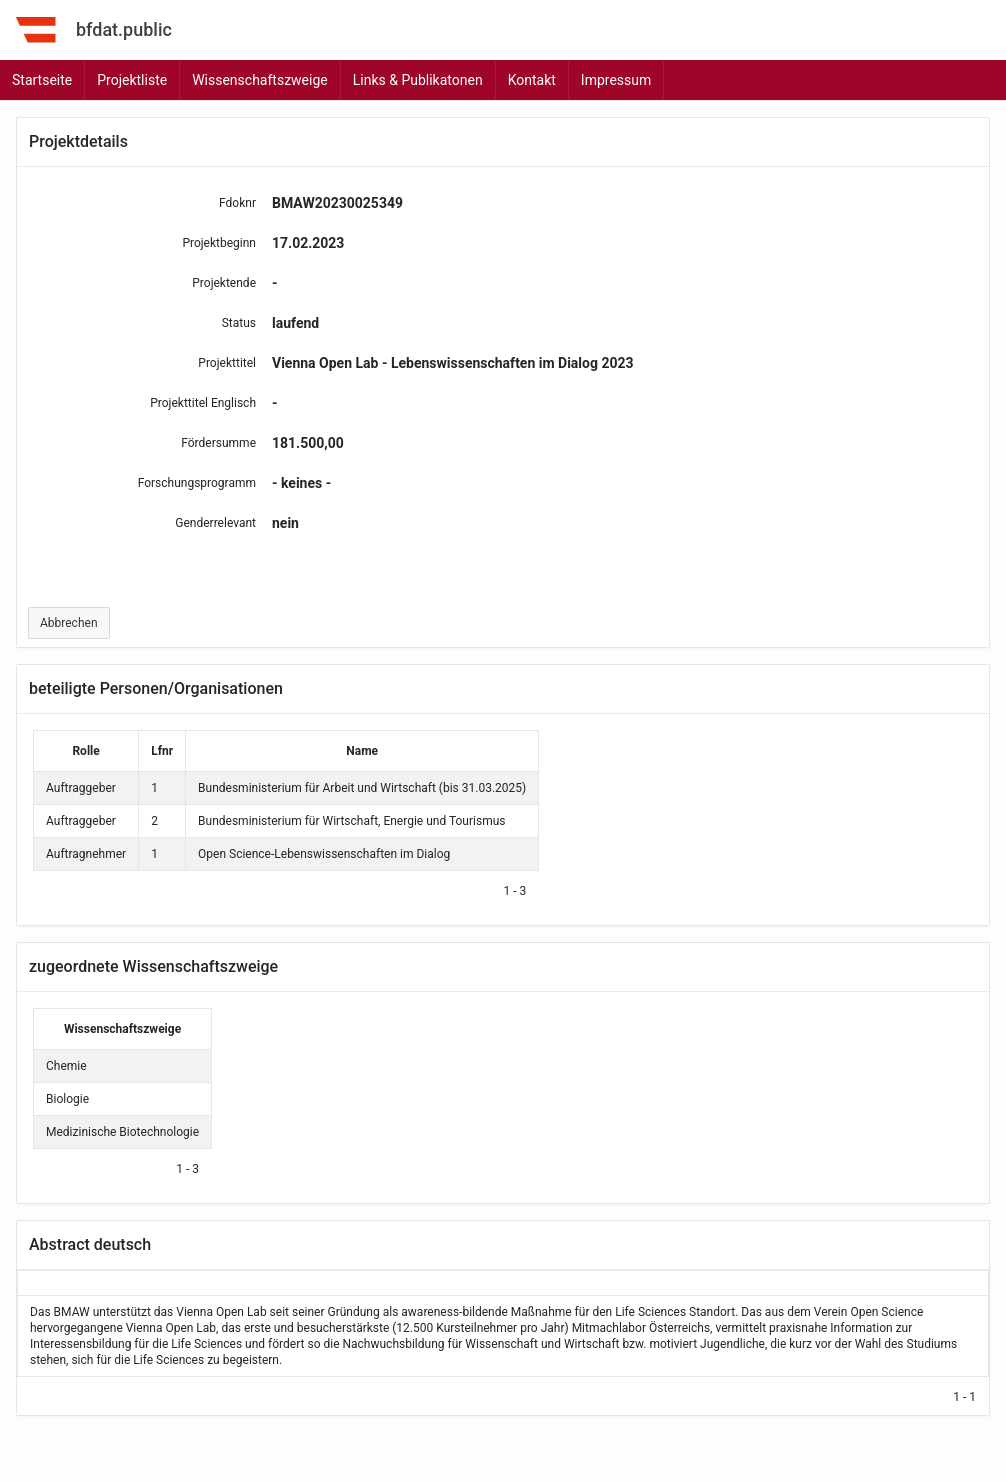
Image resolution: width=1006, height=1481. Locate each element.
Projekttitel (227, 363)
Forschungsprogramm (197, 483)
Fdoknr (237, 203)
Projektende (224, 283)
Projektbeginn (219, 243)
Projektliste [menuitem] (132, 80)
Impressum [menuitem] (616, 80)
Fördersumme (218, 443)
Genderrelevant (215, 523)
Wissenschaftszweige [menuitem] (260, 80)
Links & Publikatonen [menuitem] (418, 80)
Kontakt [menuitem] (532, 80)
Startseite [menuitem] (42, 80)
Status (239, 323)
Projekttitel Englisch (203, 403)
